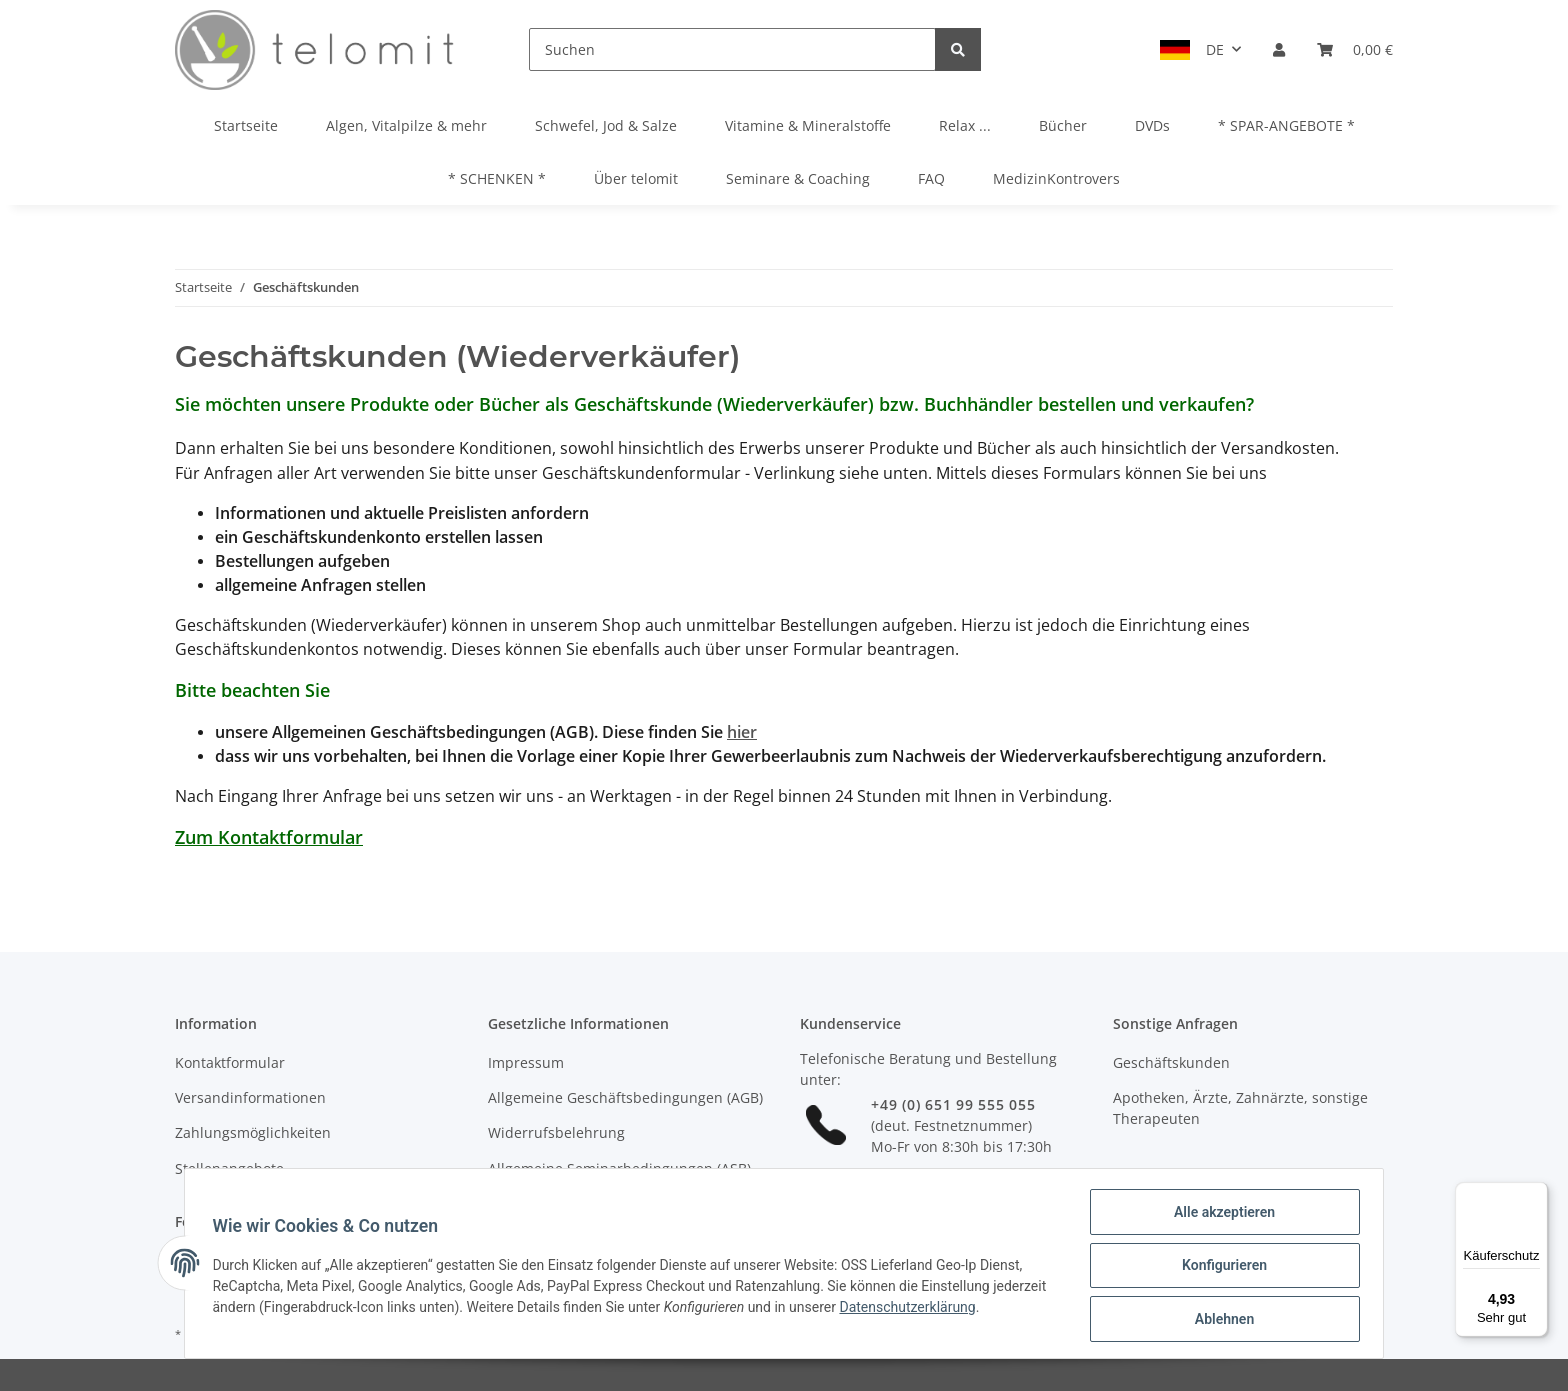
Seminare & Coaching (798, 178)
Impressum (526, 1062)
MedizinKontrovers (1056, 178)
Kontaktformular (230, 1062)
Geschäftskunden (1171, 1062)
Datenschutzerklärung (969, 1310)
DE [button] (1215, 49)
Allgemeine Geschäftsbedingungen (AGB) (625, 1097)
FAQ (931, 178)
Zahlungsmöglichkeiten (253, 1132)
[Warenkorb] (1355, 49)
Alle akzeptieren (1219, 1216)
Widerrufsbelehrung (556, 1132)
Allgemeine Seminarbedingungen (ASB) (619, 1168)
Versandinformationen (250, 1097)
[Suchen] (732, 49)
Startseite (246, 125)
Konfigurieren (1219, 1268)
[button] (1279, 49)
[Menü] (1536, 1194)
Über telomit (636, 178)
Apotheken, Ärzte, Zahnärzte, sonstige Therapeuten (1240, 1108)
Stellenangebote (229, 1168)
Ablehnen (1219, 1320)
